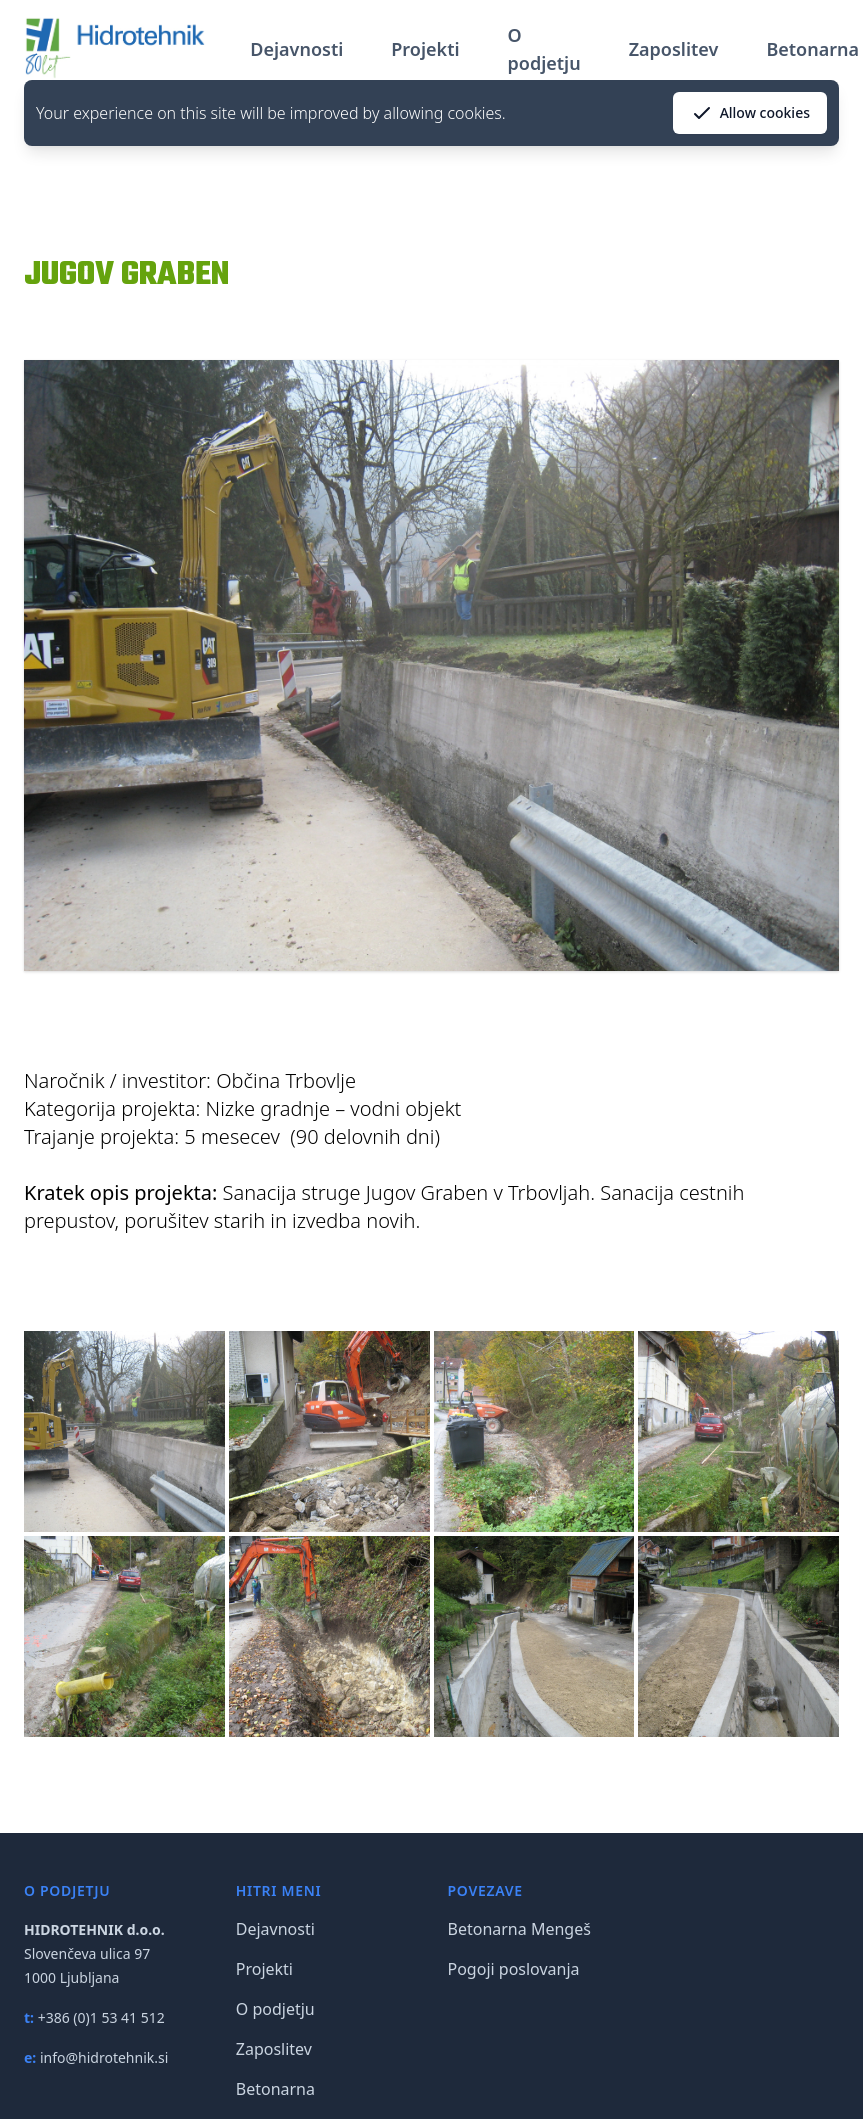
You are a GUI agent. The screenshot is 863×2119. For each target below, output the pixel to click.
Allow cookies (750, 113)
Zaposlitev (674, 49)
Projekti (425, 49)
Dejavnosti (296, 49)
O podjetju (544, 49)
